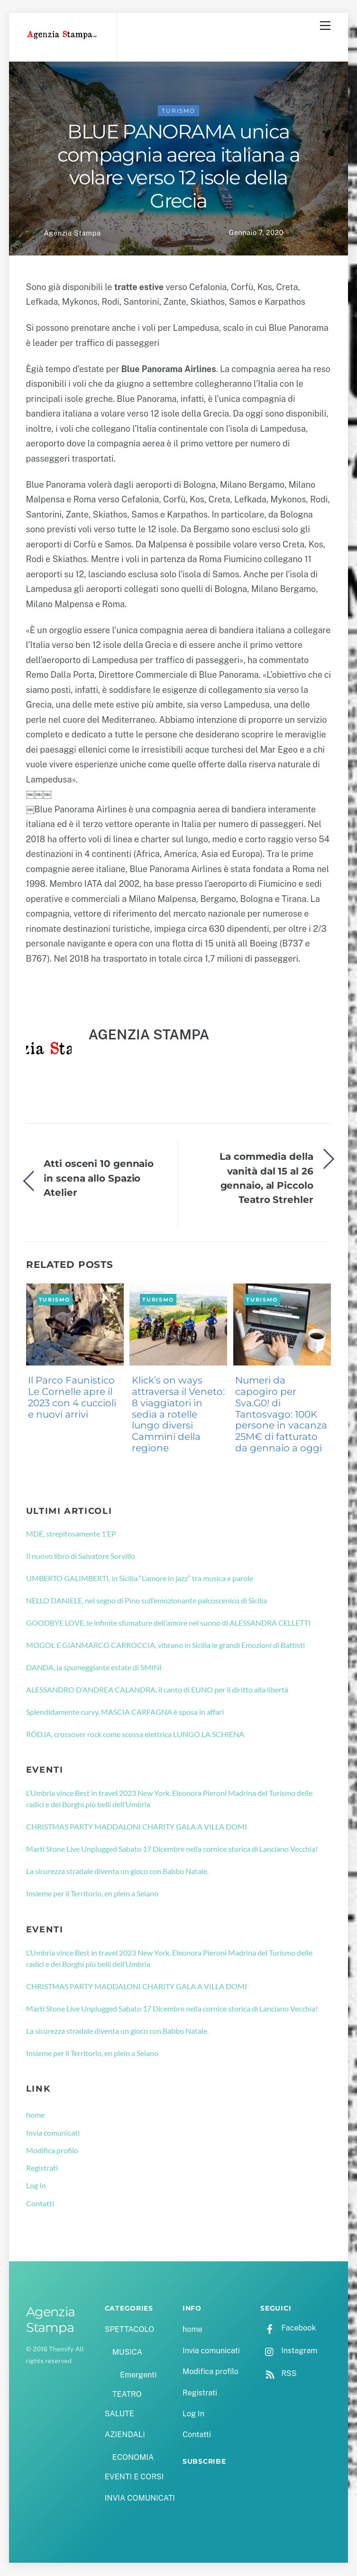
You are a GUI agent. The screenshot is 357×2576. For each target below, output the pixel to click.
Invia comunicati (53, 2132)
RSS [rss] (278, 2373)
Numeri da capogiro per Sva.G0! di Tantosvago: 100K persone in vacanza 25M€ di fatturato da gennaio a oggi (281, 1414)
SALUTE (119, 2414)
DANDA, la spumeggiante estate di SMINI (94, 1667)
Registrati (42, 2168)
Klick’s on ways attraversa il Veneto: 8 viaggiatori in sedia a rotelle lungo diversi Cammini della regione (178, 1414)
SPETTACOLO (130, 2329)
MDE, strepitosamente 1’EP (71, 1533)
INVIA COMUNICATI (140, 2498)
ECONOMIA (133, 2457)
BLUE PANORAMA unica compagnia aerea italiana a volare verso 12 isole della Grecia (178, 166)
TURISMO (178, 111)
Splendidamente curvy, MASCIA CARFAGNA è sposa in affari (125, 1712)
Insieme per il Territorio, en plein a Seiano (92, 1893)
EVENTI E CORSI (134, 2477)
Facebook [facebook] (288, 2328)
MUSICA (127, 2352)
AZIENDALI (125, 2434)
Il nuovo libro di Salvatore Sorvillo (80, 1556)
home (35, 2115)
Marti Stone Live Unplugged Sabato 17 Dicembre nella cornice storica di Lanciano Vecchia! (172, 1849)
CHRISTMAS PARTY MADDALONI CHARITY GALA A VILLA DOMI (136, 1826)
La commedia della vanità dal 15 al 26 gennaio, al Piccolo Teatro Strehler (266, 1178)
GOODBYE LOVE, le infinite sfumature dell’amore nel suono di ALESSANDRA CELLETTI (168, 1623)
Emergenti (138, 2374)
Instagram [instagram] (288, 2351)
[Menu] (325, 25)
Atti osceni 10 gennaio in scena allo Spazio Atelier (99, 1178)
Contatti (40, 2203)
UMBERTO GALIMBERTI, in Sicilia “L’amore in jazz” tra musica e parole (139, 1578)
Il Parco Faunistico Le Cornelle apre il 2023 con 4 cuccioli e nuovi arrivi (72, 1397)
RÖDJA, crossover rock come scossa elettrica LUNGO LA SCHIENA (135, 1734)
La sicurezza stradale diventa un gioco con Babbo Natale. (117, 1871)
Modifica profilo (52, 2150)
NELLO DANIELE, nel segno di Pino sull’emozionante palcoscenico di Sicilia (146, 1600)
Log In (36, 2185)
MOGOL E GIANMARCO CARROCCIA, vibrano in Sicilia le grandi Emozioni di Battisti (165, 1645)
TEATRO (127, 2394)
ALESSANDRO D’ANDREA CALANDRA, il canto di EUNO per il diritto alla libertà (157, 1689)
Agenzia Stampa (72, 233)
